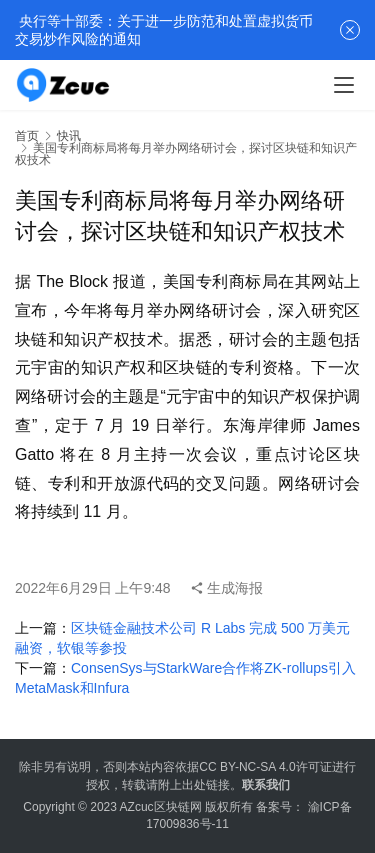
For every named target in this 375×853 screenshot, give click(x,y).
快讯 (69, 136)
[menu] (344, 85)
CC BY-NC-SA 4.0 (247, 767)
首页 (27, 136)
